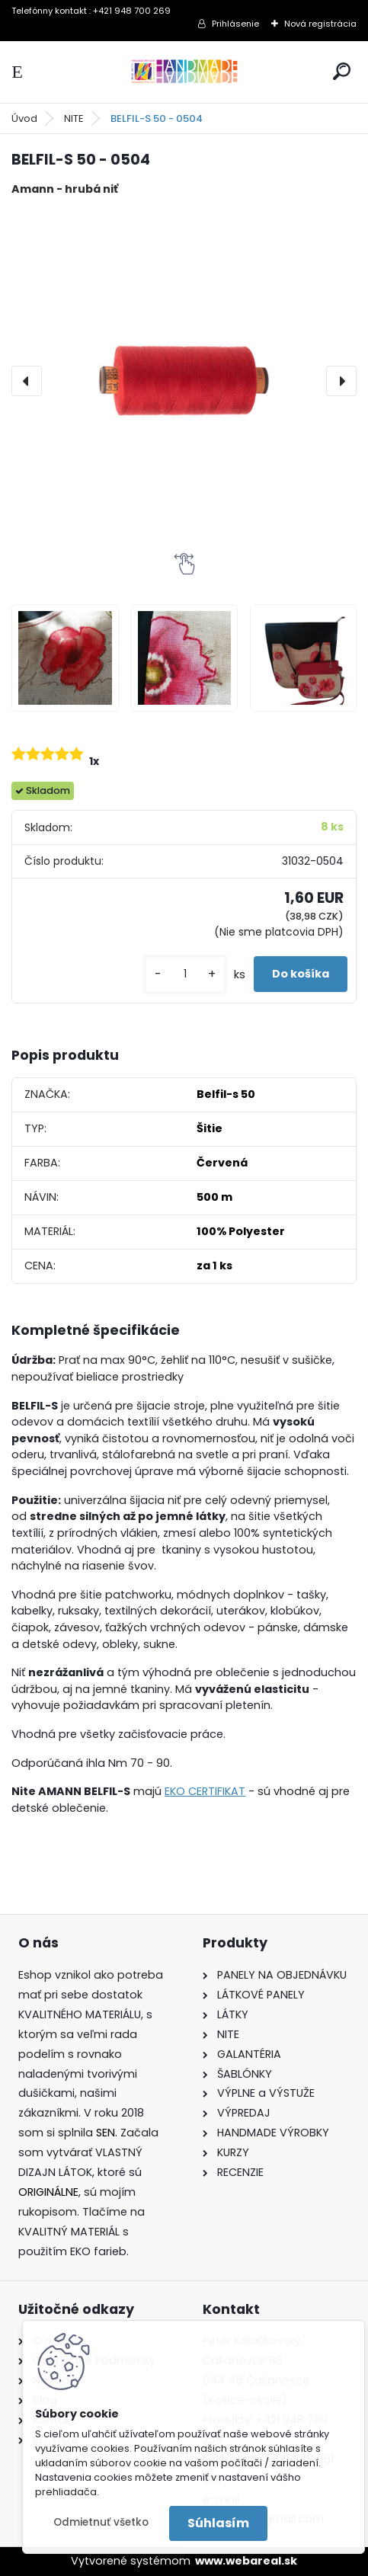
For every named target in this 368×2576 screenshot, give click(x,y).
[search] (342, 71)
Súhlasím (218, 2523)
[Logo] (184, 72)
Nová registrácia (320, 24)
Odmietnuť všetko (101, 2522)
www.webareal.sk (246, 2560)
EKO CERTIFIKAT (205, 1791)
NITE (74, 118)
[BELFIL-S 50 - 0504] (184, 380)
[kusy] (185, 974)
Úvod (24, 118)
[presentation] (26, 381)
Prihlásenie (235, 24)
